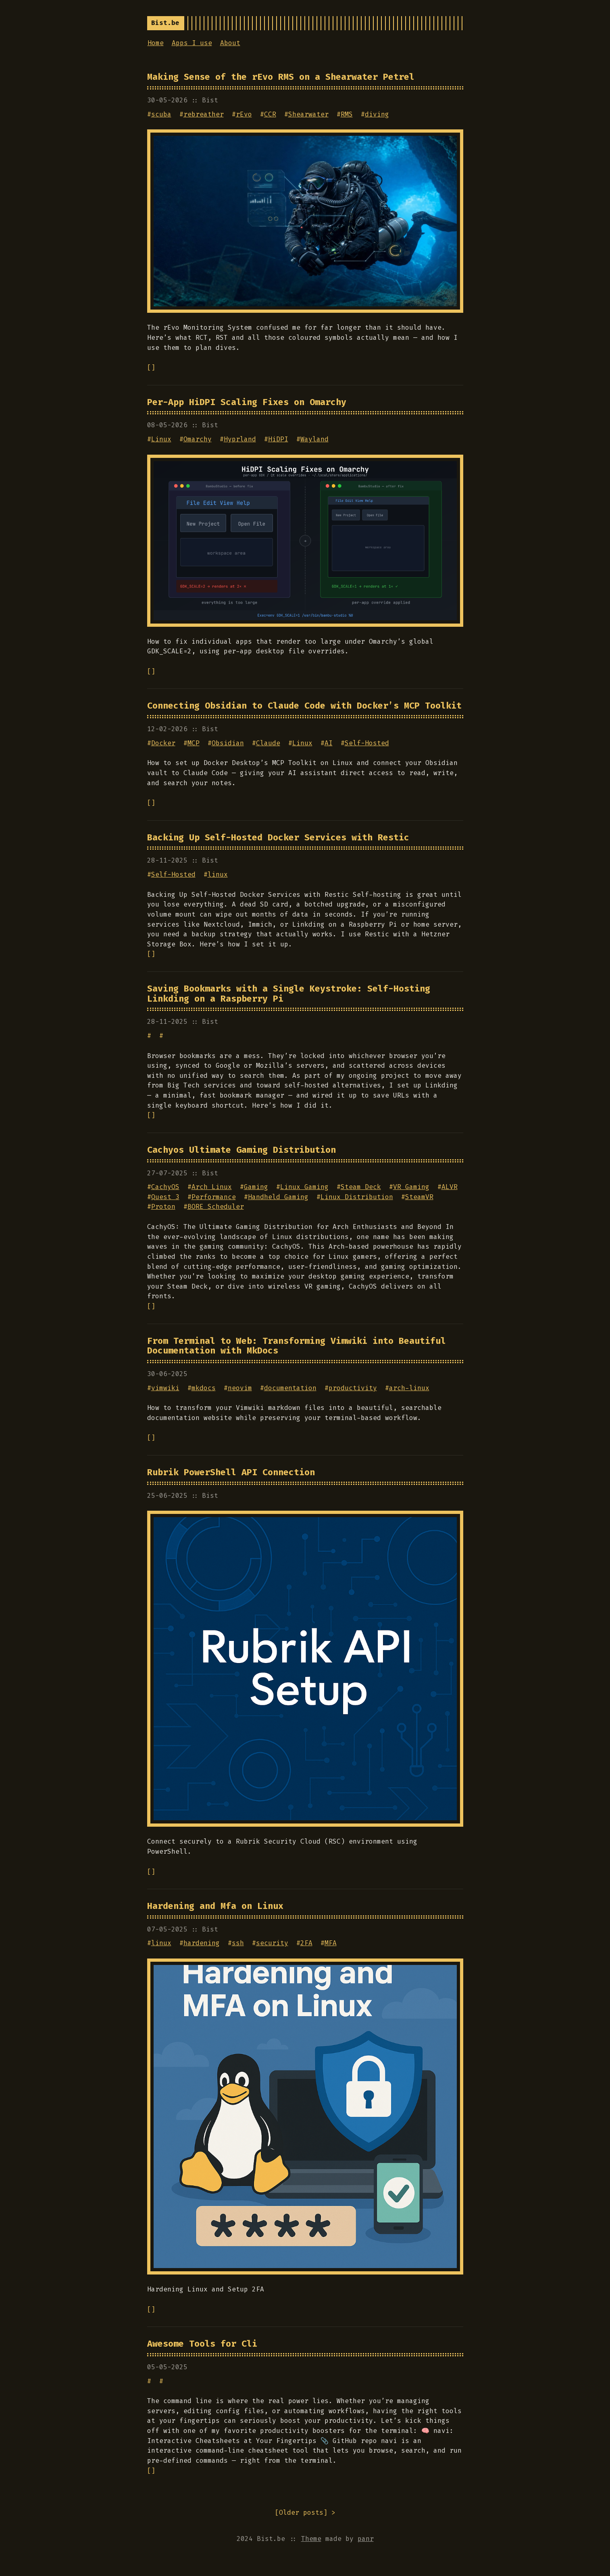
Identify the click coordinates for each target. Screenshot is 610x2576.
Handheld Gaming (278, 1197)
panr (366, 2538)
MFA (331, 1943)
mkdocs (204, 1388)
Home (156, 43)
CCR (270, 114)
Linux (161, 439)
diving (377, 114)
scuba (161, 114)
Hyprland (240, 439)
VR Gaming (411, 1187)
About (230, 43)
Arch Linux (212, 1187)
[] (151, 367)
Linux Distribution (357, 1197)
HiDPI (278, 439)
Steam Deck (361, 1187)
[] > (305, 2513)
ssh (238, 1943)
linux (218, 874)
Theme (311, 2538)
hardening (201, 1943)
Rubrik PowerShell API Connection (231, 1472)
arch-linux (409, 1388)
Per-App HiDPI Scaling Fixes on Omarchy (246, 402)
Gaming (256, 1187)
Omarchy (197, 439)
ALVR (449, 1187)
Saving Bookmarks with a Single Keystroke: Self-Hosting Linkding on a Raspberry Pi (288, 993)
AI (329, 743)
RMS (347, 114)
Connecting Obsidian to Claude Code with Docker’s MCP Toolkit (304, 705)
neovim (240, 1388)
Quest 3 (165, 1197)
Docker (163, 743)
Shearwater (308, 114)
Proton (163, 1206)
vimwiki (165, 1388)
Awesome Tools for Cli (202, 2343)
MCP (193, 743)
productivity (353, 1388)
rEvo (244, 114)
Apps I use (192, 43)
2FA (306, 1943)
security (272, 1943)
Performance (214, 1197)
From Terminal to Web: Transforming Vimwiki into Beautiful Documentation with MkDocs (296, 1346)
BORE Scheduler (215, 1206)
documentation (290, 1388)
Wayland (314, 439)
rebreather (203, 114)
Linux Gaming (304, 1187)
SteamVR (419, 1197)
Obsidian (228, 743)
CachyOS (165, 1187)
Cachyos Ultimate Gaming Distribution (241, 1150)
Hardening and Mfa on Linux (215, 1906)
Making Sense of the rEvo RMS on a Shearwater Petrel (280, 77)
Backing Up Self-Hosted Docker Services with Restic (278, 837)
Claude (268, 743)
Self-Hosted (367, 743)
